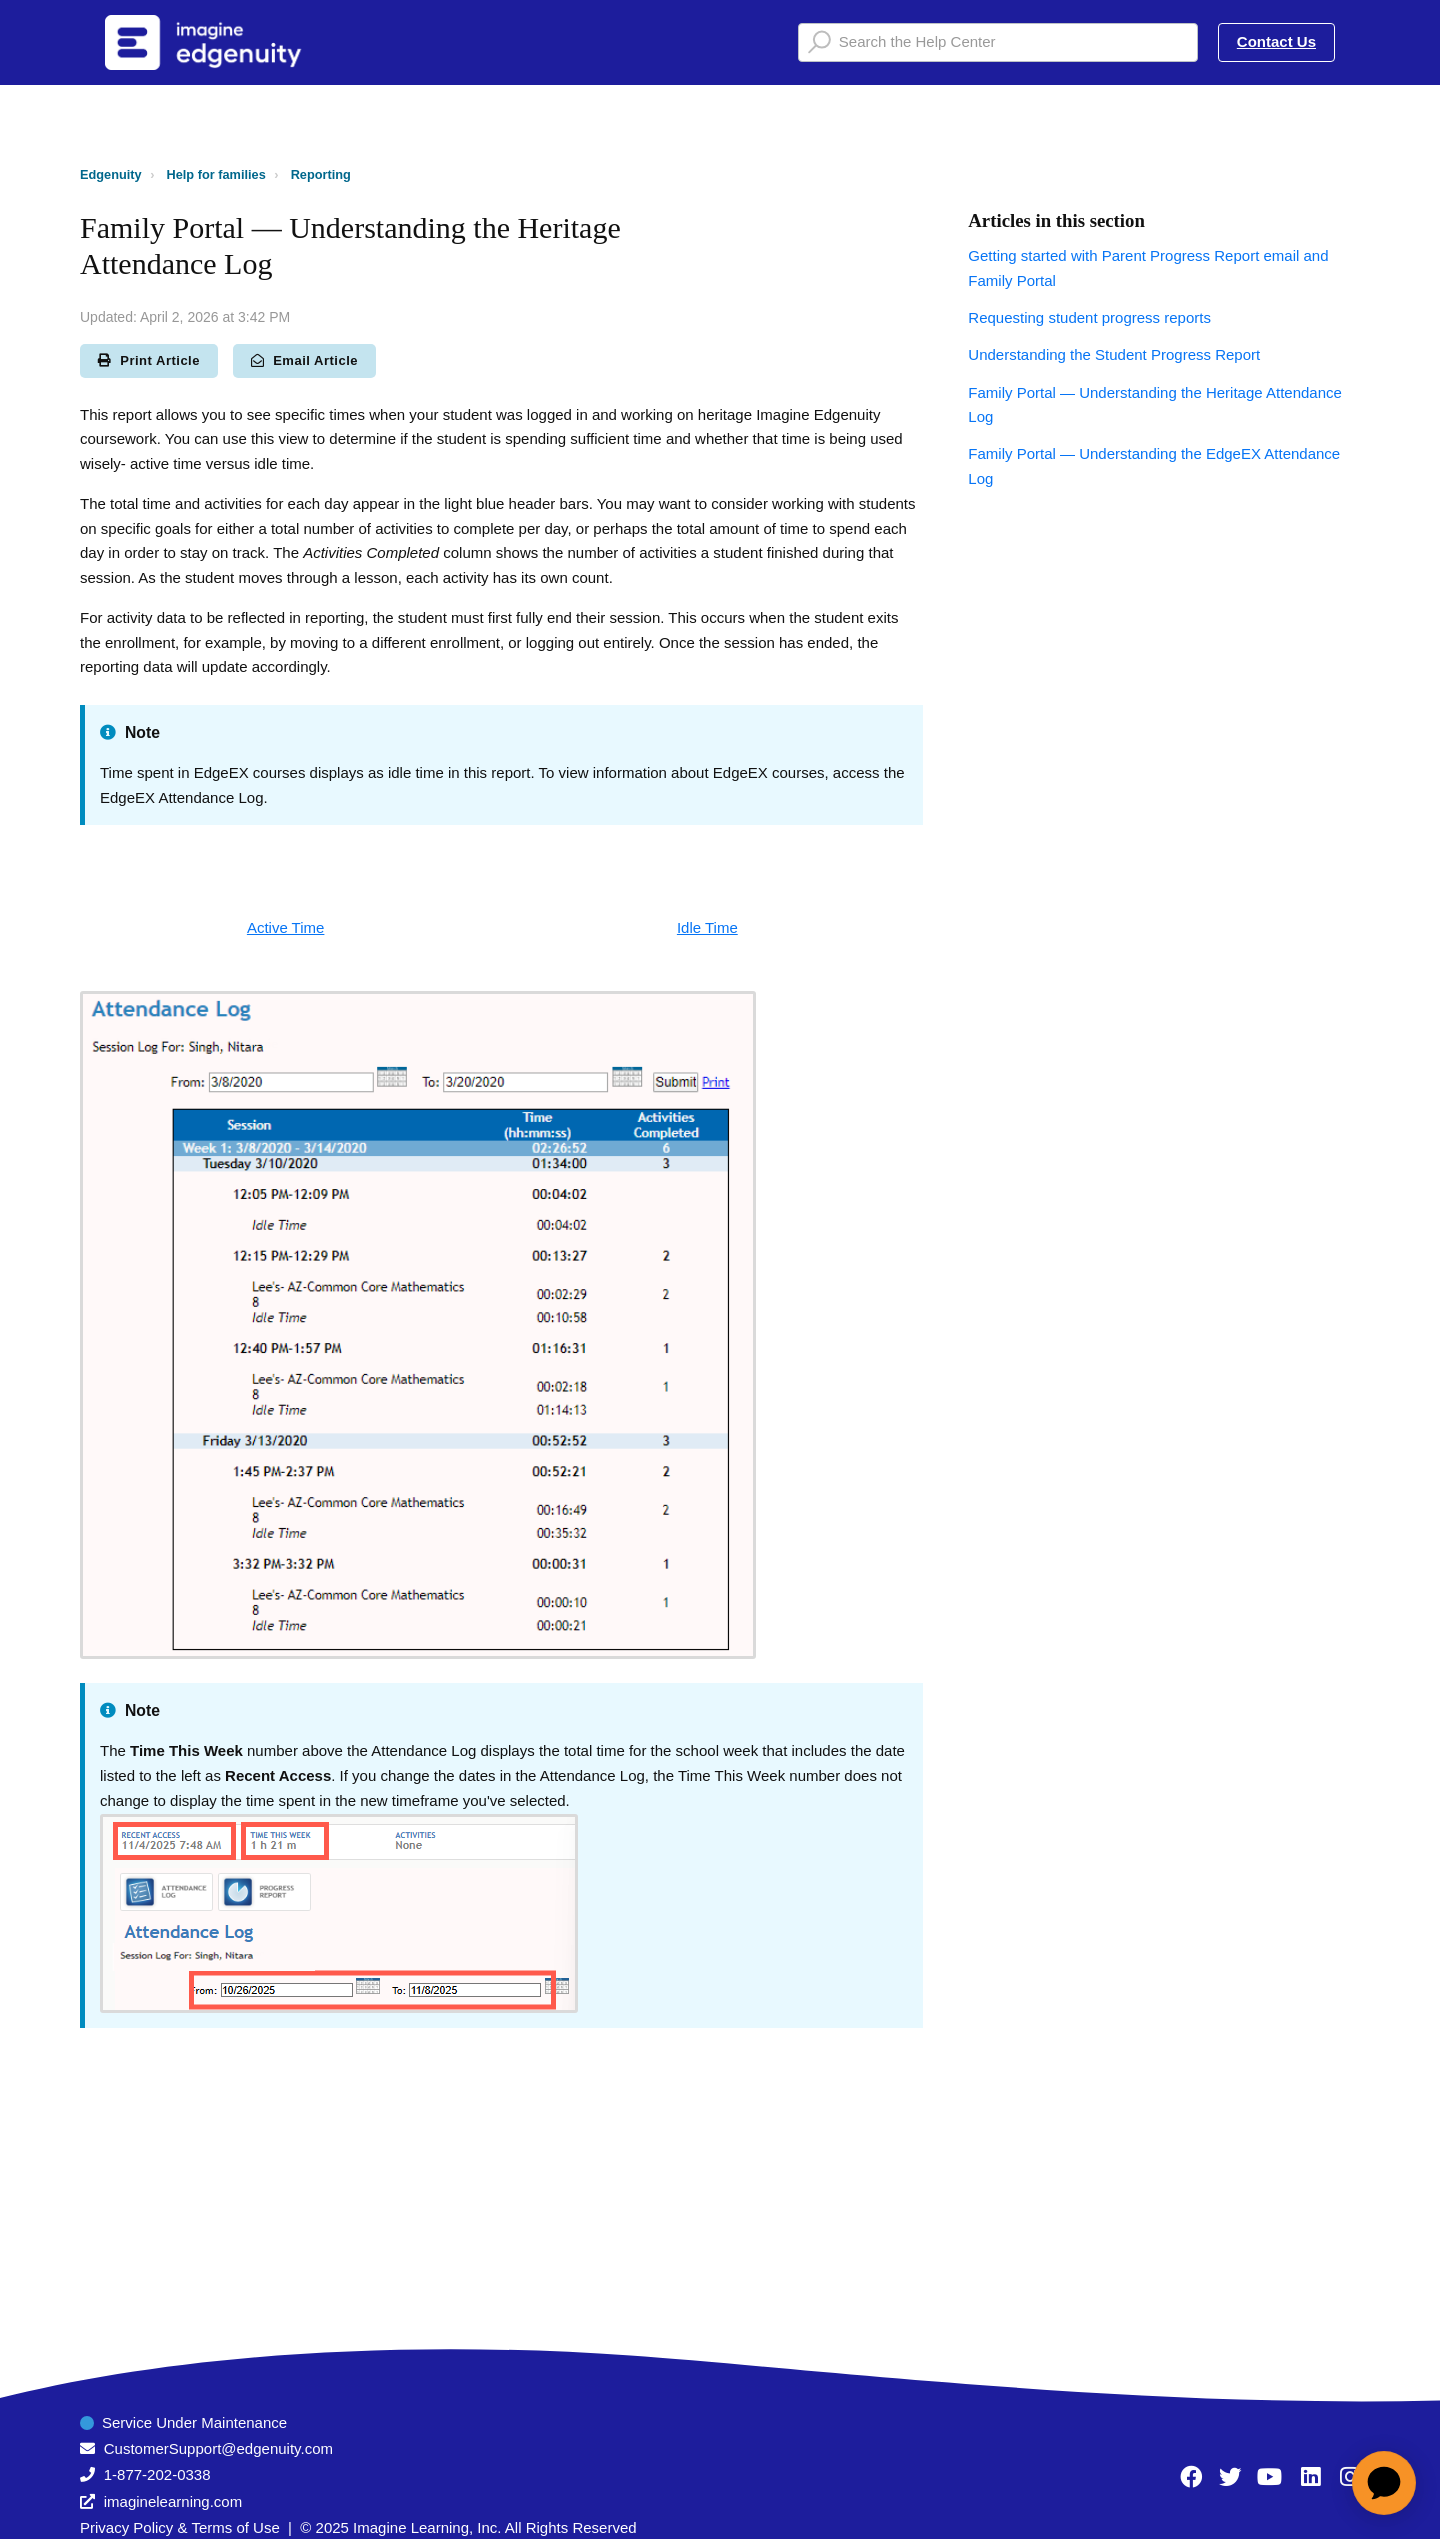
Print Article (149, 360)
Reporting (321, 174)
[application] (1384, 2483)
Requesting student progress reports (1089, 317)
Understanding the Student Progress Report (1114, 354)
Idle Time (707, 927)
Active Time (286, 927)
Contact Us (1276, 41)
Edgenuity (111, 174)
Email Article (304, 360)
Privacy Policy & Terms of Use (180, 2527)
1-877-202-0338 (157, 2474)
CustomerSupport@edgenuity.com (218, 2448)
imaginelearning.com (173, 2501)
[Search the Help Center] (998, 42)
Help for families (216, 174)
